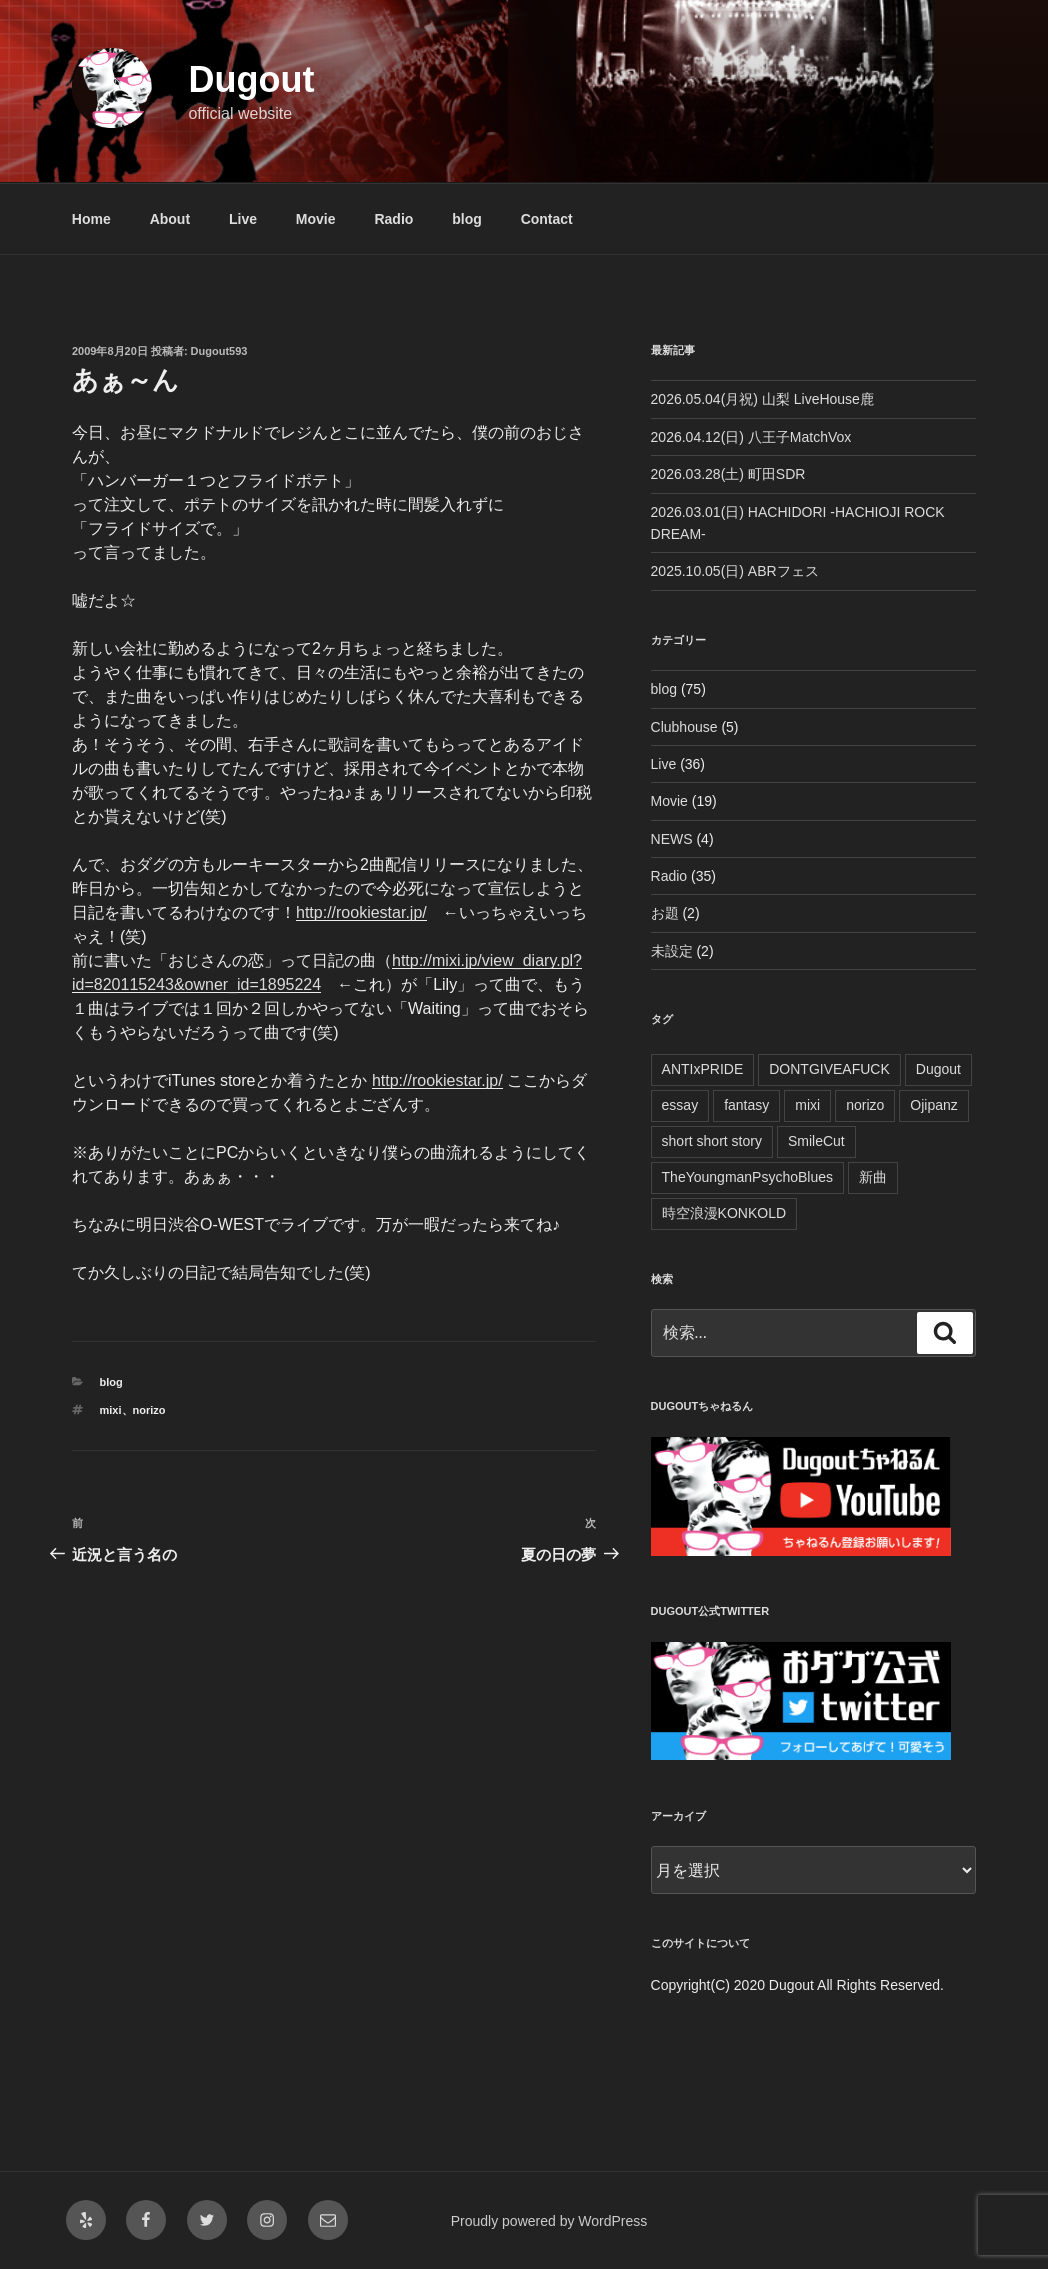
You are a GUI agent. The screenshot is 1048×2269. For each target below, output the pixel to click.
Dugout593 (219, 351)
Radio (393, 219)
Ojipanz (933, 1105)
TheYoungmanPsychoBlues (748, 1177)
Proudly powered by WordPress (549, 2221)
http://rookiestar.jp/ (361, 912)
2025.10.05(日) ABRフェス (735, 571)
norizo (149, 1410)
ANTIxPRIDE (703, 1069)
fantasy (746, 1105)
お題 (665, 913)
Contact (547, 219)
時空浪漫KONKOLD (724, 1213)
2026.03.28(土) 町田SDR (728, 474)
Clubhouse (684, 727)
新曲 (873, 1177)
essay (680, 1105)
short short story (712, 1141)
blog (467, 219)
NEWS (672, 839)
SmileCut (816, 1141)
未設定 (672, 951)
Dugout (251, 79)
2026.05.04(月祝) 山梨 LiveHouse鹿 (762, 399)
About (170, 219)
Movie (316, 219)
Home (91, 219)
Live (243, 219)
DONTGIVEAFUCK (829, 1069)
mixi (111, 1410)
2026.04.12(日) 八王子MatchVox (751, 437)
